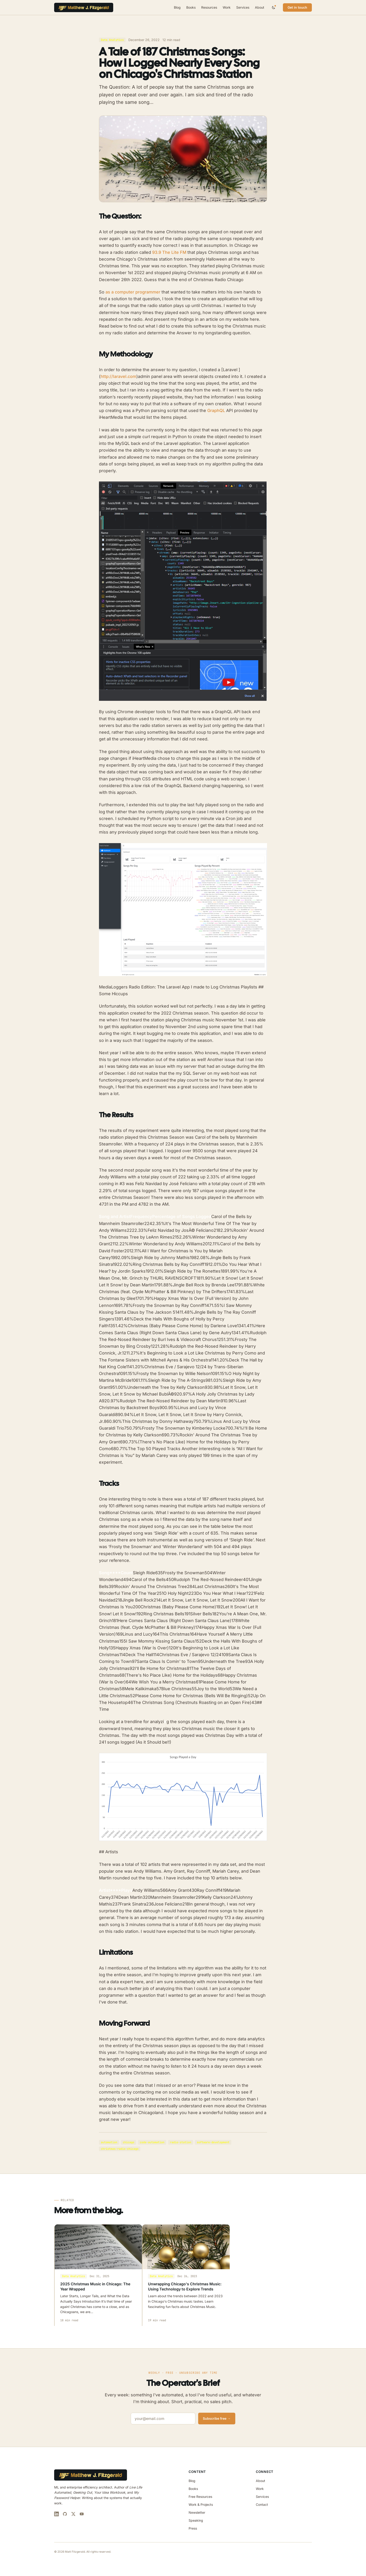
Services (242, 7)
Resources (209, 7)
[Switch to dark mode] (273, 7)
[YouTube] (81, 2514)
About (259, 7)
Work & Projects (201, 2504)
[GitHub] (65, 2514)
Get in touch (297, 7)
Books (191, 7)
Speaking (196, 2520)
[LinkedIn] (56, 2514)
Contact (262, 2504)
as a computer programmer (133, 292)
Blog (177, 7)
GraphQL (216, 410)
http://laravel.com (118, 376)
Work (227, 7)
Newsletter (197, 2512)
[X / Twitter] (73, 2514)
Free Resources (200, 2497)
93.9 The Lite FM (169, 252)
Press (193, 2528)
